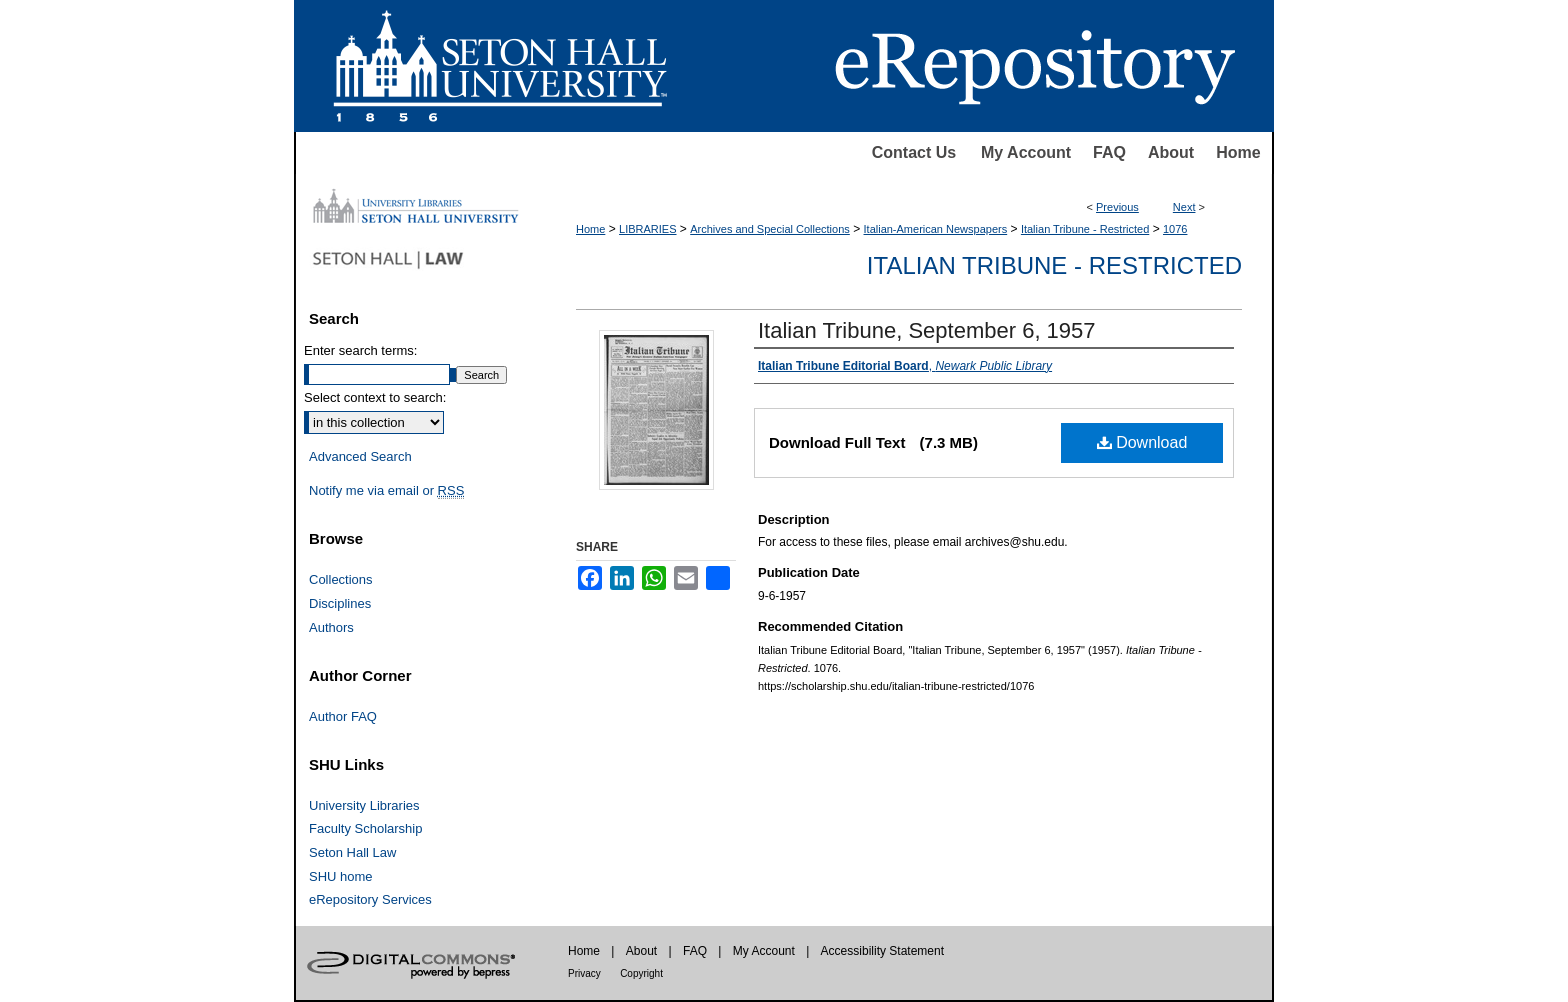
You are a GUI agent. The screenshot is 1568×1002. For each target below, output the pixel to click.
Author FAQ (343, 716)
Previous (1117, 207)
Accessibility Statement (882, 951)
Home (1238, 152)
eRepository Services (370, 899)
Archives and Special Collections (770, 229)
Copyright (641, 973)
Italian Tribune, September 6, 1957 (927, 330)
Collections (341, 579)
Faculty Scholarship (365, 828)
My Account (1026, 152)
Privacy (584, 973)
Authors (331, 627)
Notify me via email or (386, 491)
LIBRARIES (647, 229)
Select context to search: (375, 397)
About (1171, 152)
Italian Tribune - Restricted (1085, 229)
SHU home (341, 876)
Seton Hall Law (352, 852)
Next (1184, 207)
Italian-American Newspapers (936, 229)
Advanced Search (360, 456)
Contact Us (914, 152)
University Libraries (364, 805)
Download (1142, 442)
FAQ (1109, 152)
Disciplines (340, 603)
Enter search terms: (360, 350)
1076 (1175, 229)
